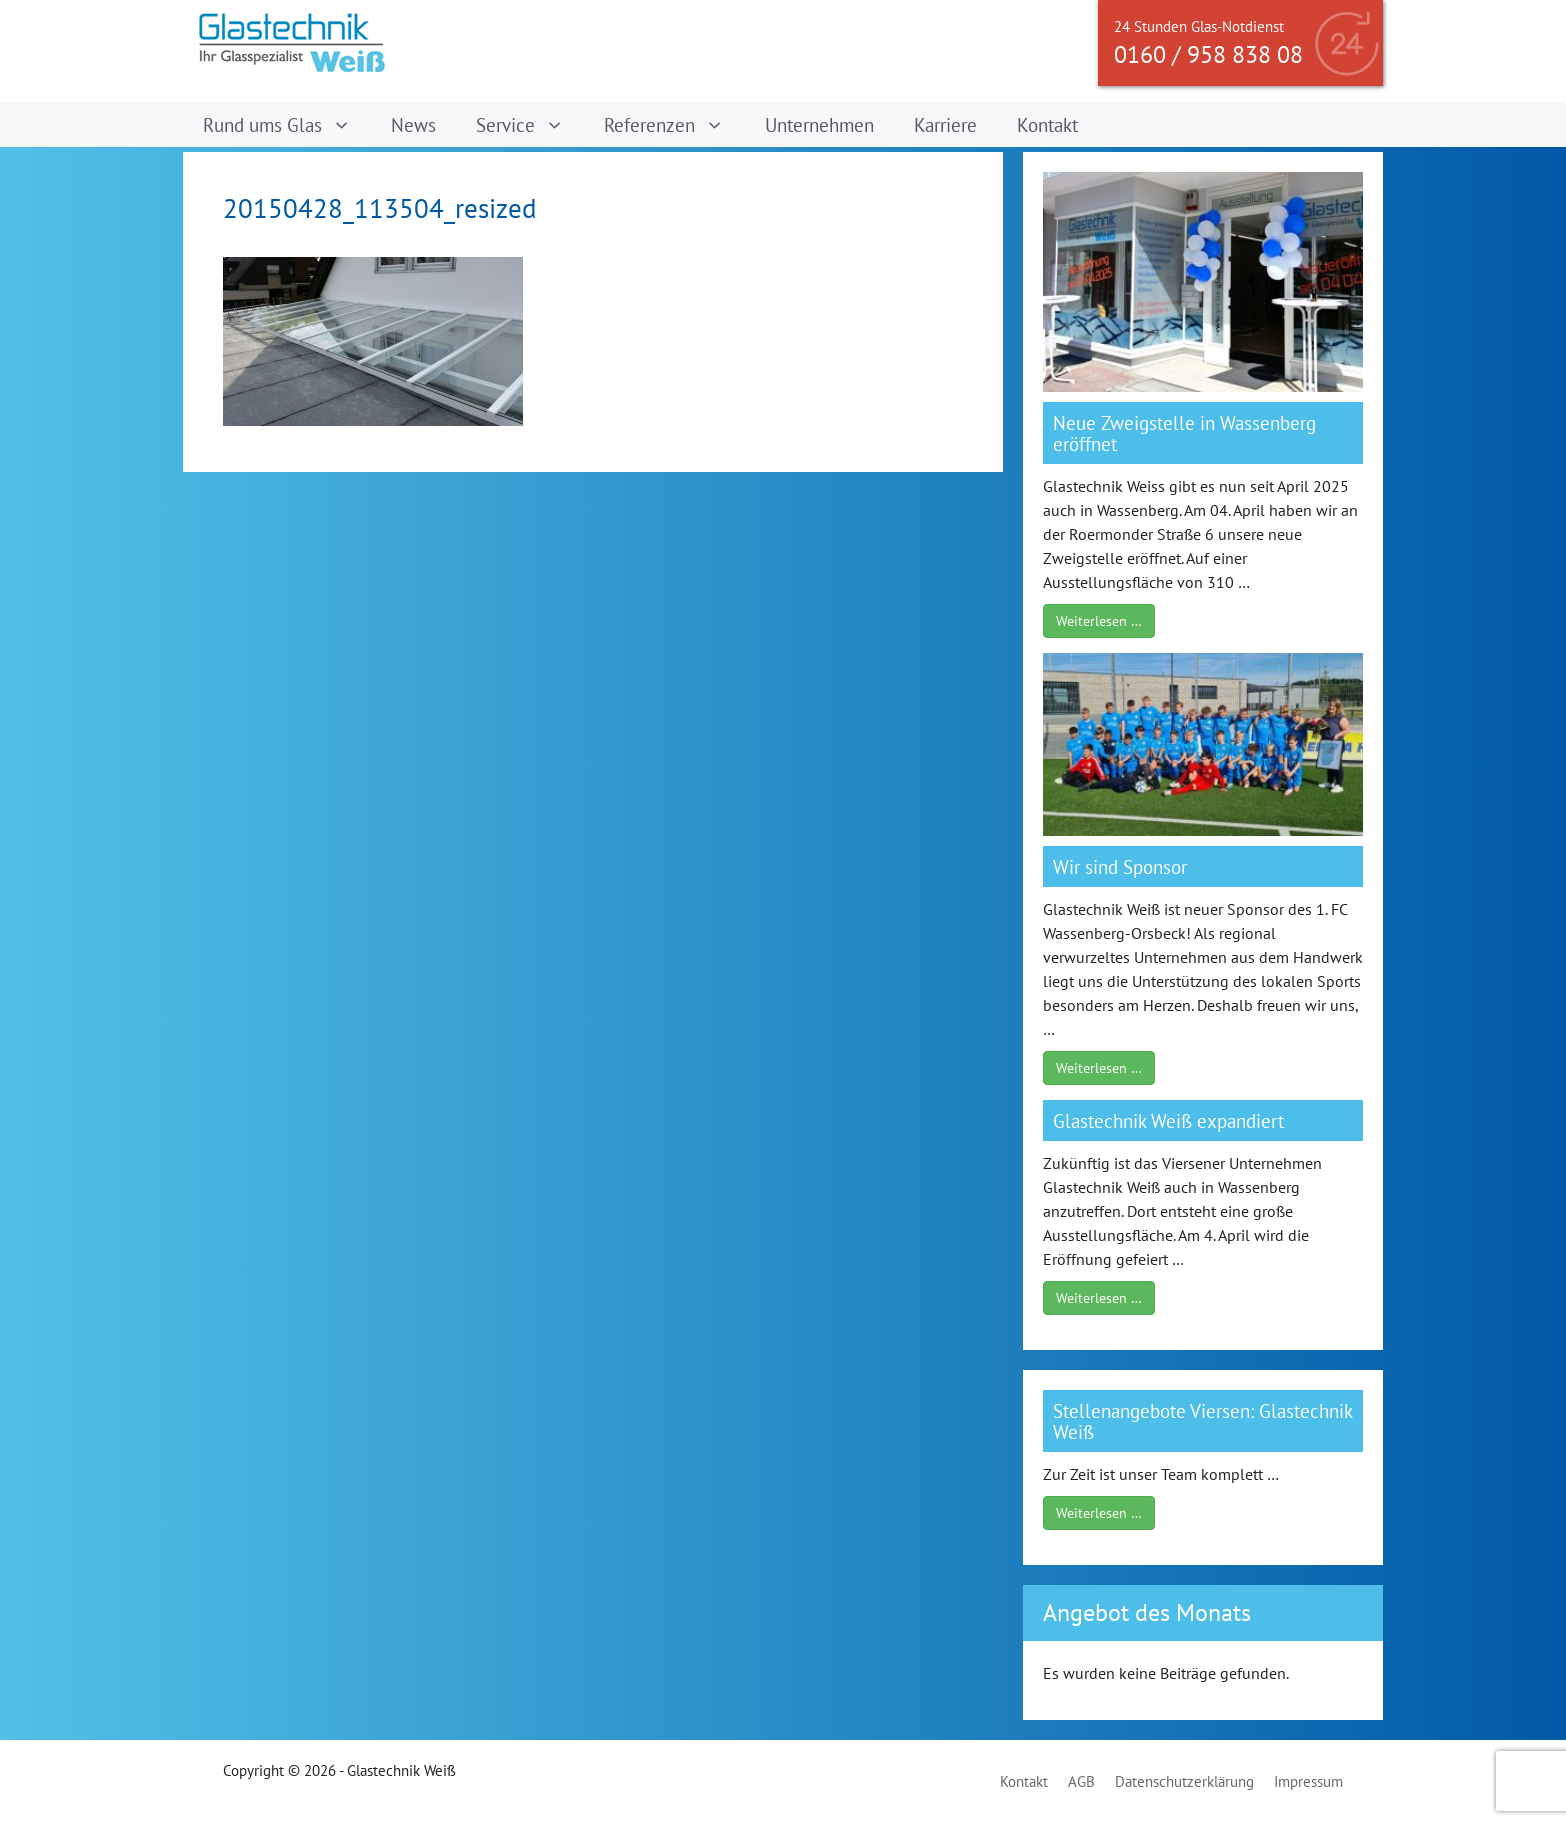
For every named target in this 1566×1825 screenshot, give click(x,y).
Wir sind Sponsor (1120, 866)
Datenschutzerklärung (1184, 1781)
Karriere (945, 124)
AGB (1081, 1781)
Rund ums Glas (287, 124)
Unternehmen (819, 124)
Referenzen (674, 124)
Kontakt (1047, 124)
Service (530, 124)
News (413, 124)
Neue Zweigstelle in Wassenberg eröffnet (1184, 433)
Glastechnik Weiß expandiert (1168, 1120)
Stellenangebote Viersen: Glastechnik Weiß (1202, 1421)
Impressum (1308, 1781)
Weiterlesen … (1099, 621)
